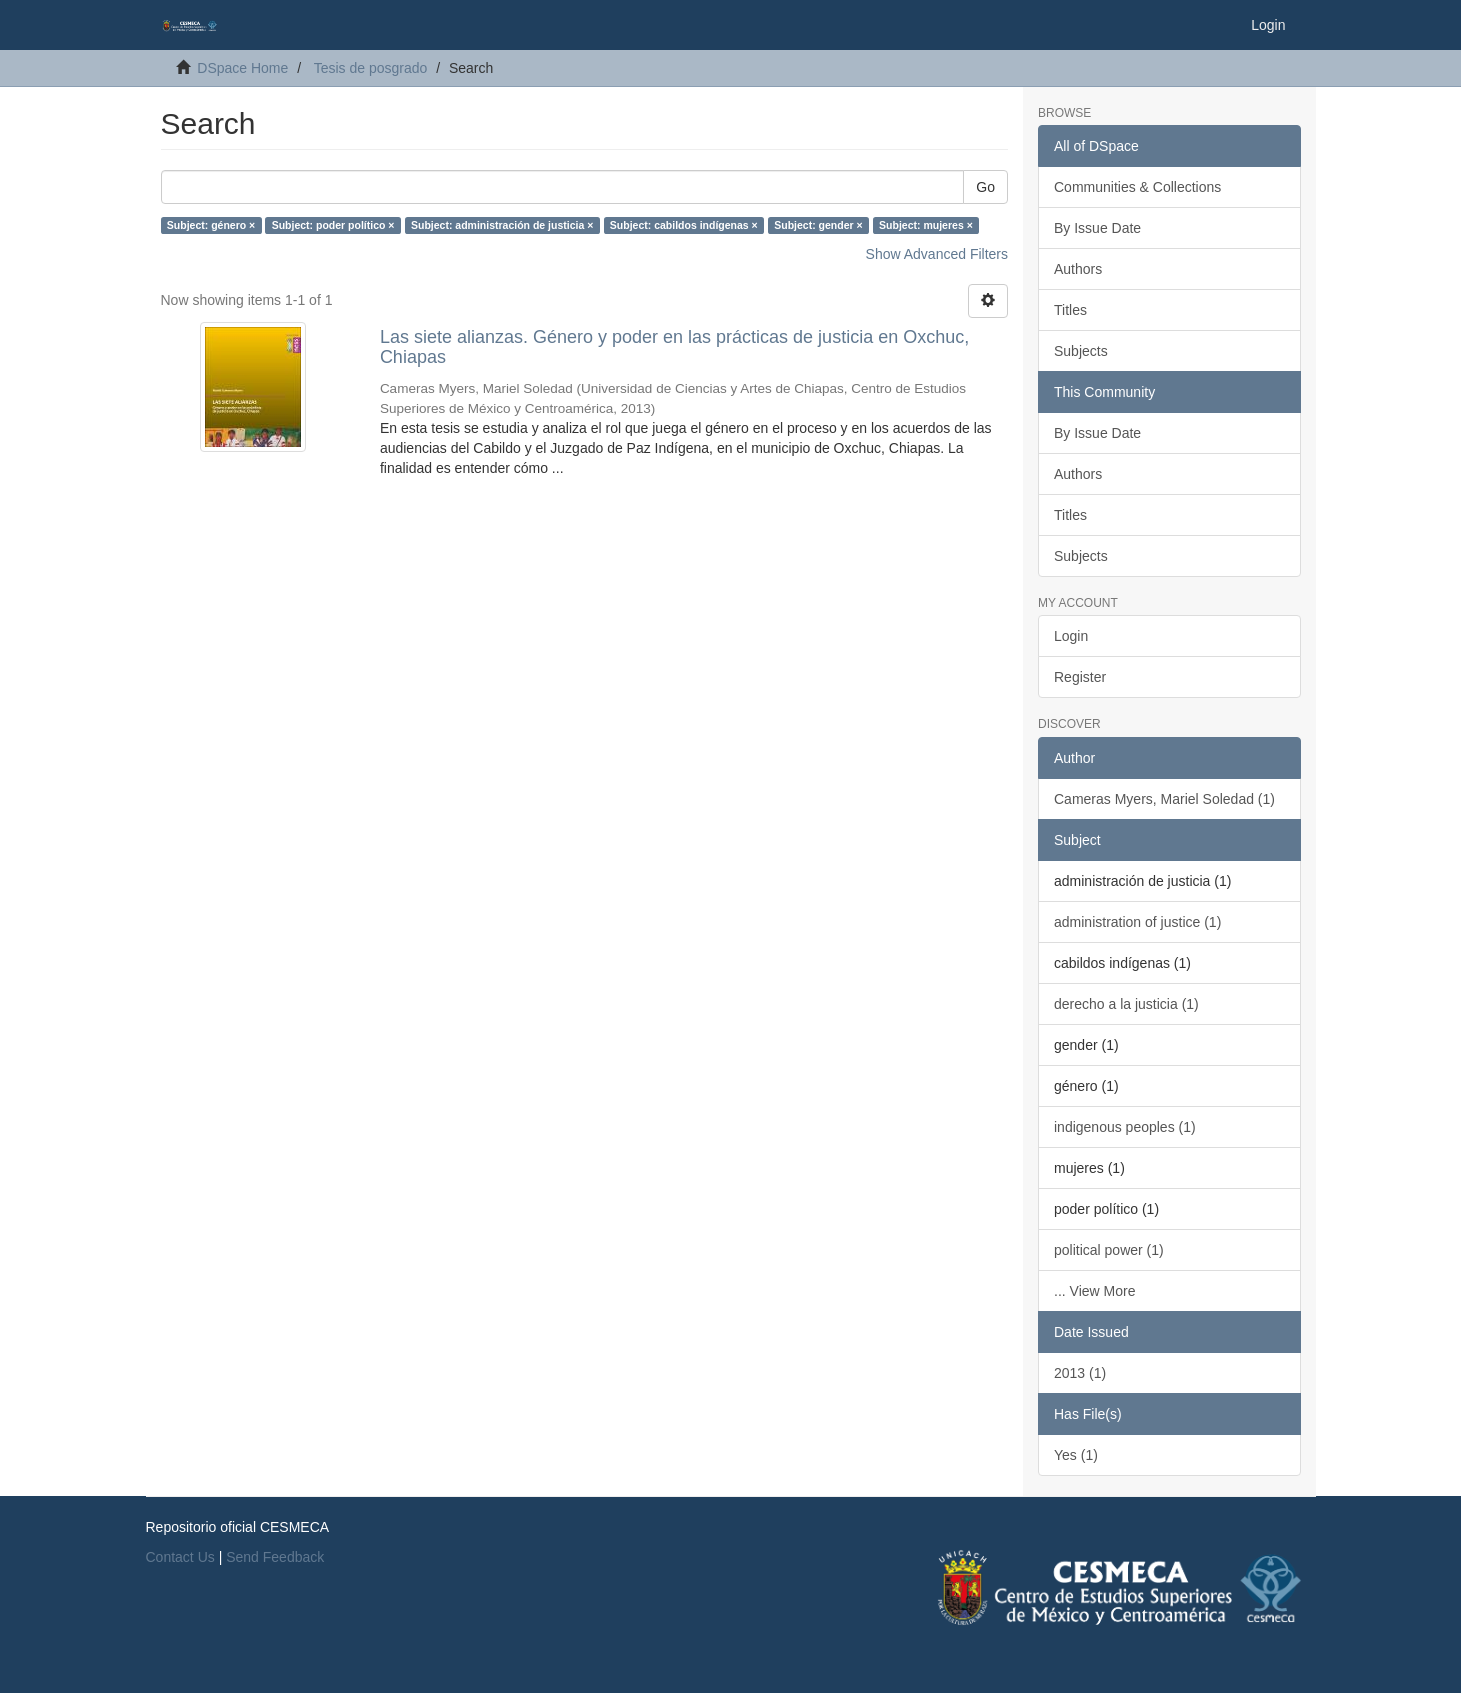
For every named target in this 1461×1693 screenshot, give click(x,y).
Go (985, 187)
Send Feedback (275, 1557)
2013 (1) (1080, 1373)
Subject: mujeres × (926, 225)
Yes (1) (1076, 1455)
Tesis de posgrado (371, 68)
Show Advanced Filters (937, 254)
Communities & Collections (1137, 187)
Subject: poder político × (333, 225)
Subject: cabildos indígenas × (684, 225)
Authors (1078, 269)
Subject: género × (211, 225)
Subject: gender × (818, 225)
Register (1080, 677)
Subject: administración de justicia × (502, 225)
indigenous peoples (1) (1125, 1127)
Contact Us (180, 1557)
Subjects (1081, 351)
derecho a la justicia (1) (1126, 1004)
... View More (1094, 1291)
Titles (1070, 310)
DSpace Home (242, 68)
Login (1071, 636)
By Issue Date (1097, 228)
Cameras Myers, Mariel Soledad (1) (1164, 799)
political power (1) (1109, 1250)
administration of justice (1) (1137, 922)
